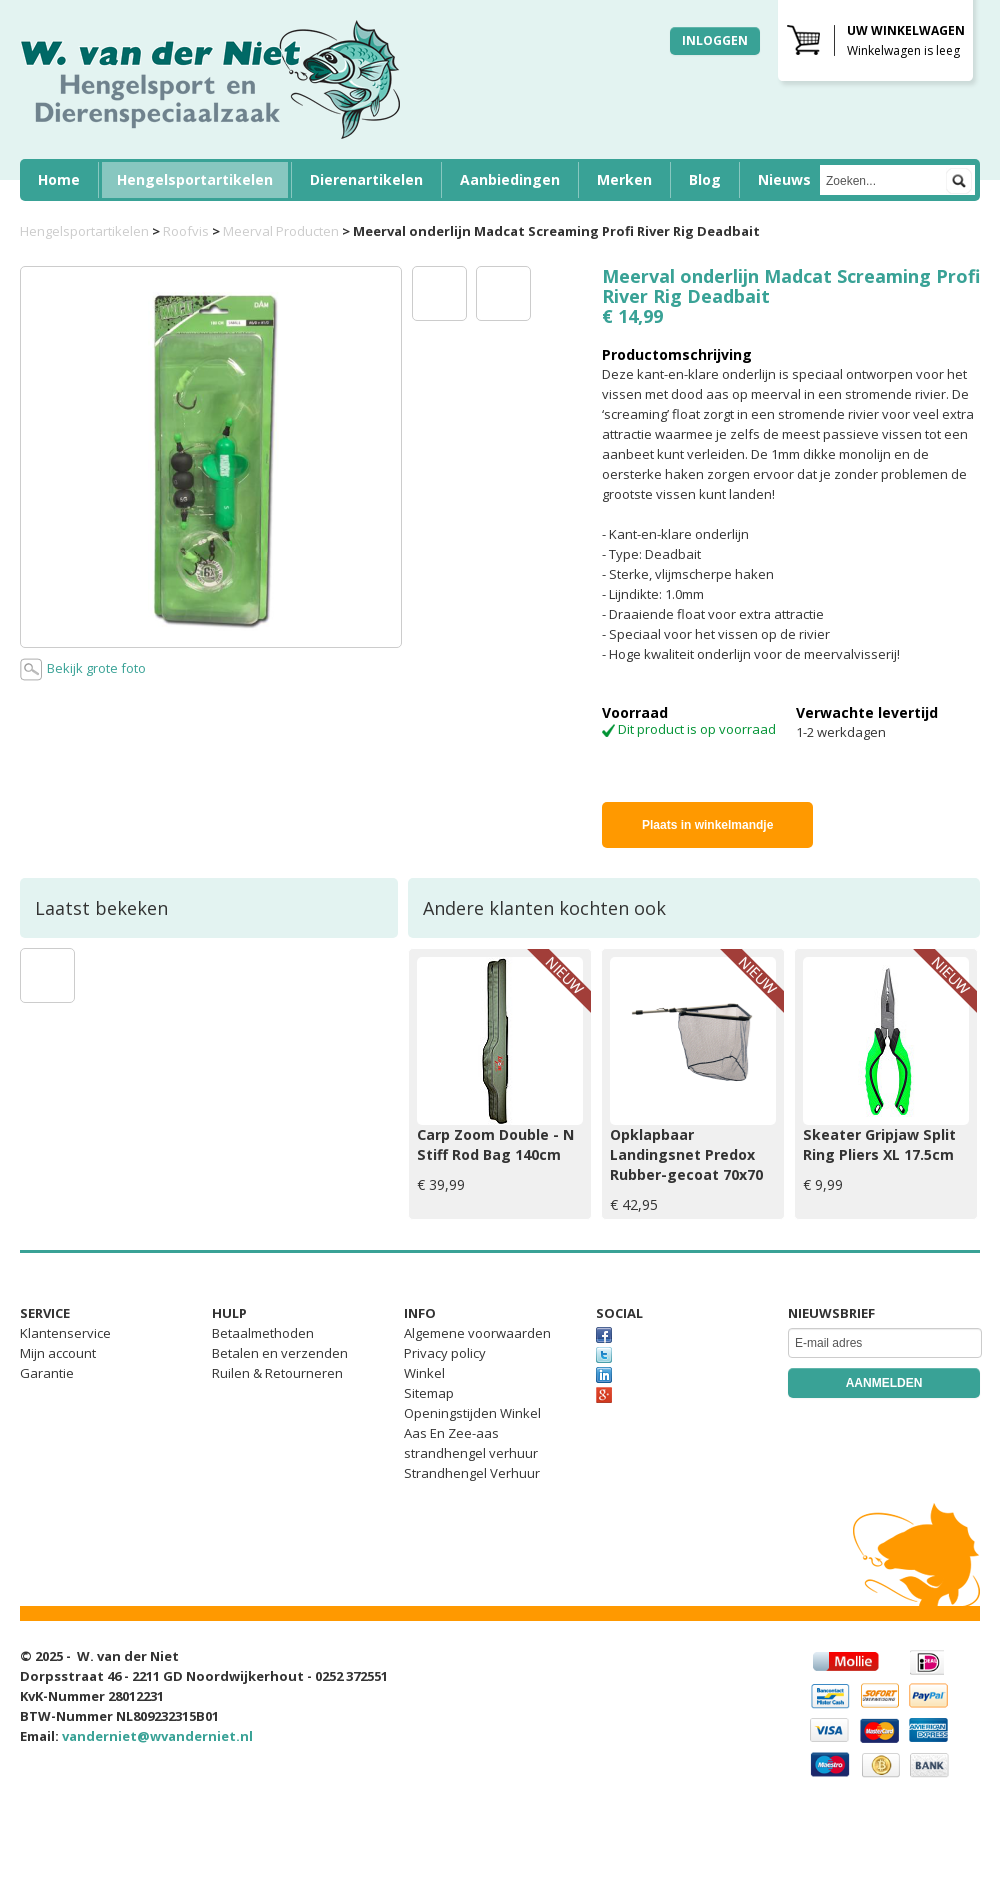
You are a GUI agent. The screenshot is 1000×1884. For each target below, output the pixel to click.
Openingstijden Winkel (472, 1413)
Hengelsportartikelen (195, 179)
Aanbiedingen (510, 179)
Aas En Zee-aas (451, 1433)
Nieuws (784, 179)
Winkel (424, 1373)
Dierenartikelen (366, 179)
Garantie (47, 1373)
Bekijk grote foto (83, 669)
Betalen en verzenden (280, 1353)
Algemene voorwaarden (477, 1333)
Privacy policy (445, 1353)
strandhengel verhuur (471, 1453)
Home (59, 179)
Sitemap (429, 1393)
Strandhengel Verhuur (472, 1473)
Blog (705, 179)
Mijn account (58, 1353)
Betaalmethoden (263, 1333)
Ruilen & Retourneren (277, 1373)
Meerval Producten (281, 231)
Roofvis (186, 231)
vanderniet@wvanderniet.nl (157, 1736)
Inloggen (715, 40)
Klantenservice (65, 1333)
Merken (624, 179)
